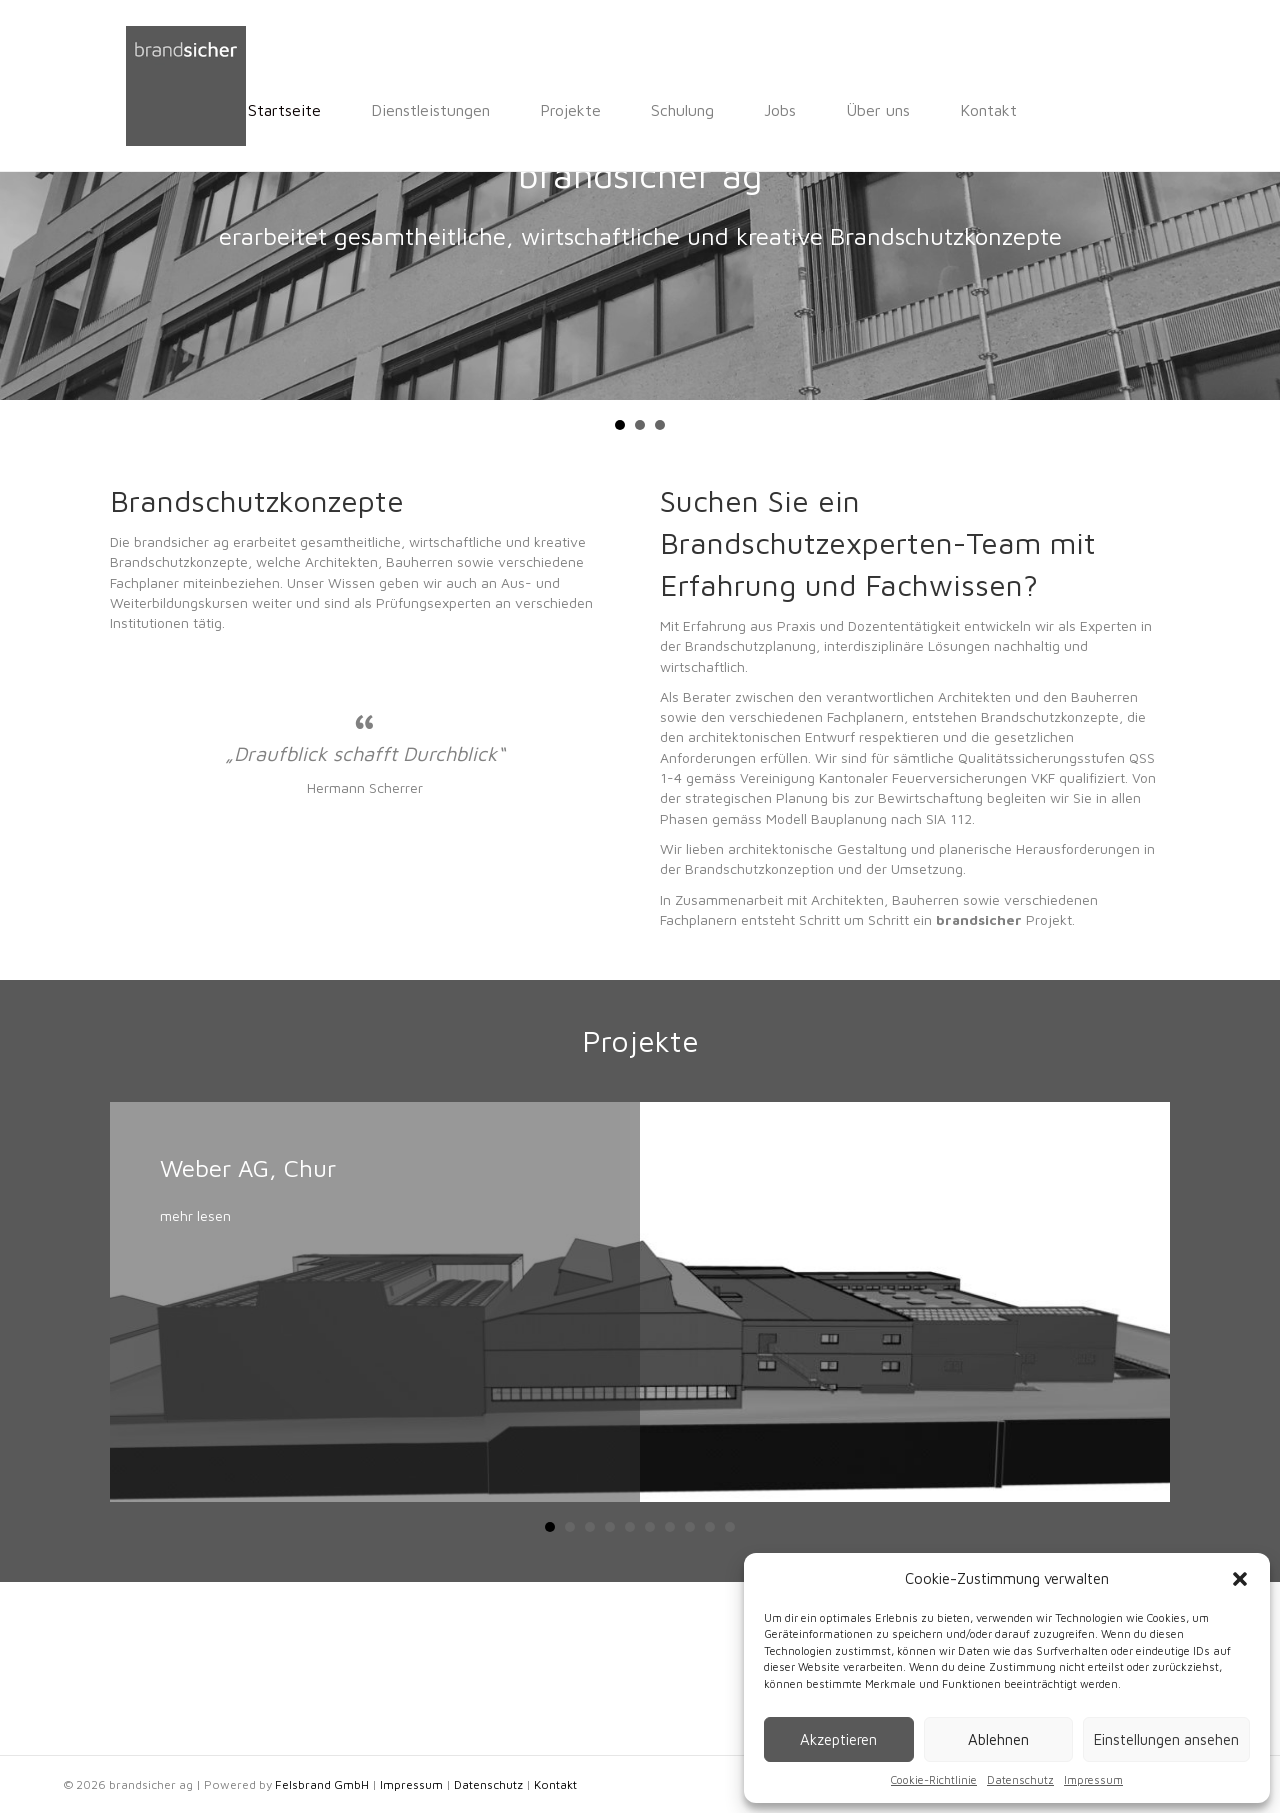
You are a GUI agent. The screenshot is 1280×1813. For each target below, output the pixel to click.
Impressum (1093, 1779)
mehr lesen (195, 1387)
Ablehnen (998, 1739)
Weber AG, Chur (248, 1340)
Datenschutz (1020, 1779)
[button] (1240, 1579)
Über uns (740, 110)
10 (730, 1699)
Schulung (544, 110)
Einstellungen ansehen (1166, 1739)
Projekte (432, 110)
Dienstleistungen (292, 110)
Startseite (146, 110)
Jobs (642, 110)
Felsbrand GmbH (322, 1784)
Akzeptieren (838, 1739)
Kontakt (850, 110)
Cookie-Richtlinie (934, 1779)
